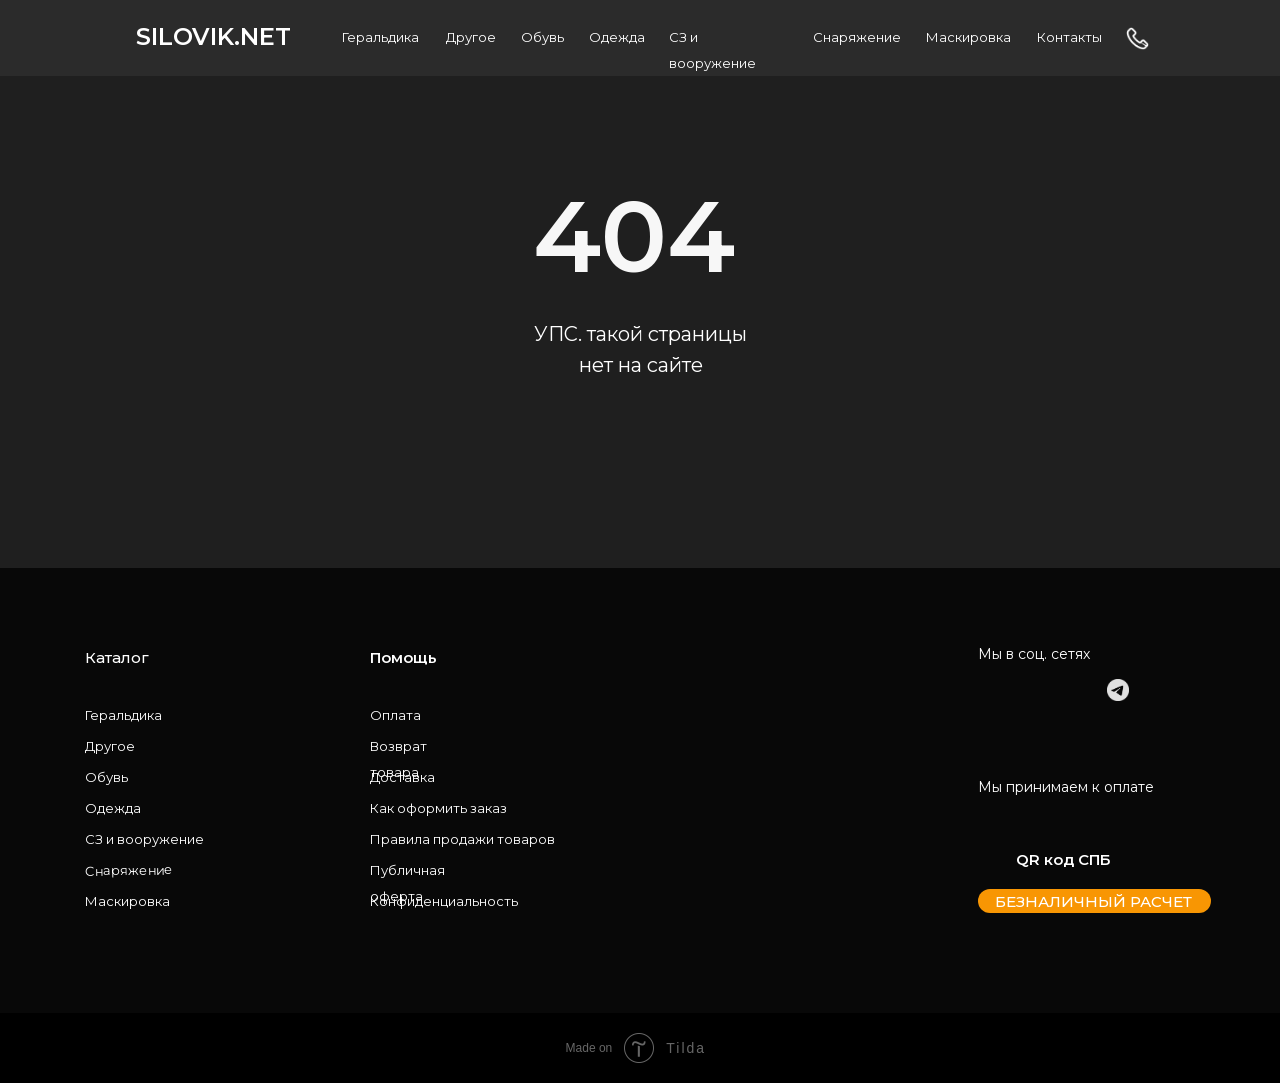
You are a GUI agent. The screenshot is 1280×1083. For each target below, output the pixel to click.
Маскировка (968, 37)
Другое (471, 37)
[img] (989, 690)
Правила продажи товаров (462, 839)
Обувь (542, 37)
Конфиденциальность (444, 901)
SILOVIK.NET (213, 36)
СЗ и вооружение (144, 839)
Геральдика (380, 37)
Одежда (617, 37)
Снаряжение (857, 37)
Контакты (1069, 37)
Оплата (395, 715)
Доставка (402, 777)
